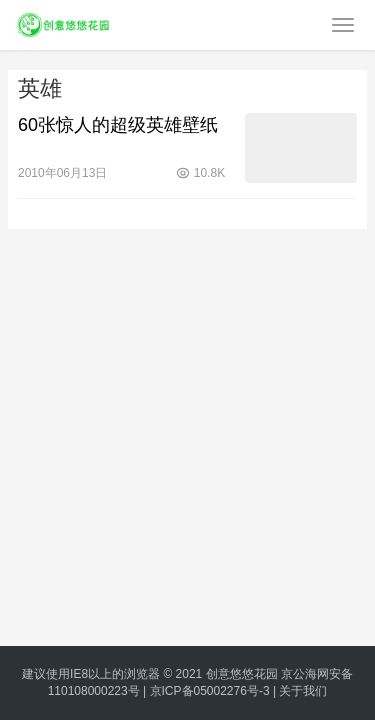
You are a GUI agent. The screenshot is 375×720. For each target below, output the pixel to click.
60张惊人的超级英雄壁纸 (118, 125)
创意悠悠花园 (242, 674)
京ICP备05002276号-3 (210, 691)
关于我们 (303, 691)
